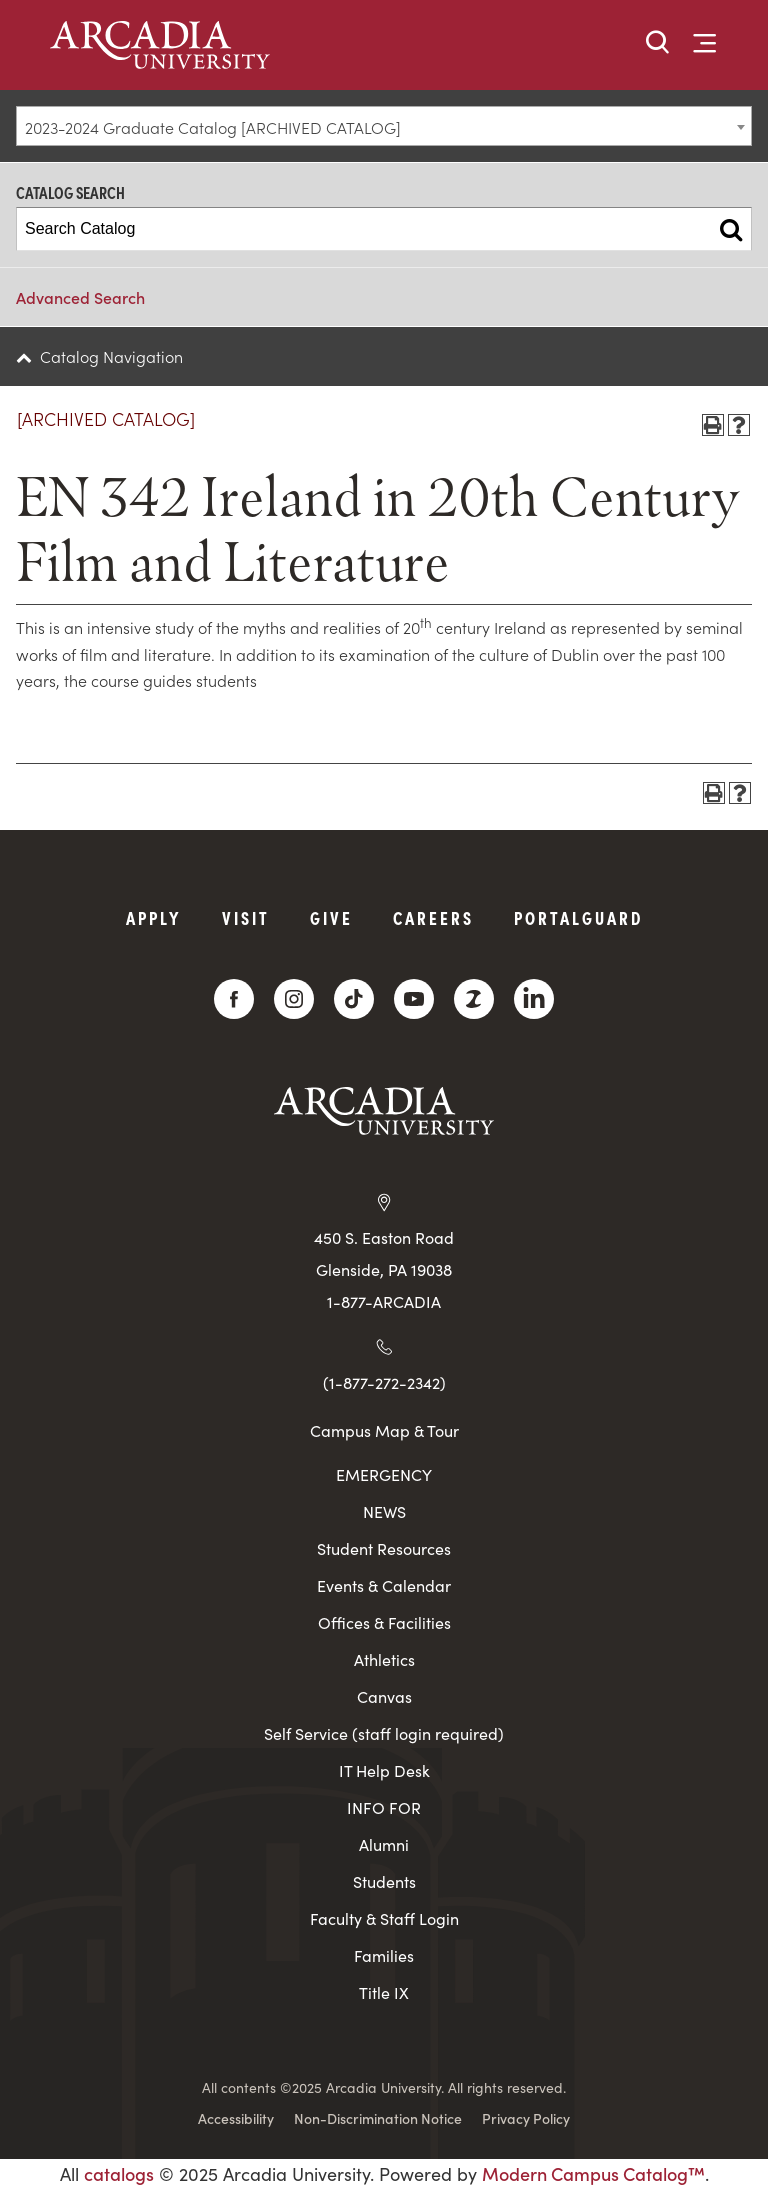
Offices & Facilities (384, 1622)
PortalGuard (578, 917)
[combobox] (384, 126)
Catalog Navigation (111, 356)
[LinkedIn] (534, 999)
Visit (246, 917)
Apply (154, 917)
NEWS (384, 1511)
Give (331, 917)
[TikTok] (354, 999)
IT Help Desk (384, 1770)
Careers (433, 917)
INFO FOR (384, 1807)
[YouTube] (414, 999)
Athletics (384, 1659)
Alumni (384, 1844)
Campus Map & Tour (384, 1430)
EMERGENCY (384, 1474)
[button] (658, 43)
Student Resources (384, 1548)
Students (384, 1881)
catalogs (119, 2173)
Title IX (384, 1992)
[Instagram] (294, 999)
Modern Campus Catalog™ (593, 2173)
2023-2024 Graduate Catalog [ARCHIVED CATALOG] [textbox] (213, 127)
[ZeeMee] (474, 999)
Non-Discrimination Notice (378, 2118)
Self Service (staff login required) (384, 1733)
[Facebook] (234, 999)
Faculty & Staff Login (384, 1918)
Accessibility (236, 2118)
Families (384, 1955)
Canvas (384, 1696)
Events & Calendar (384, 1585)
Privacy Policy (526, 2118)
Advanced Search (80, 297)
